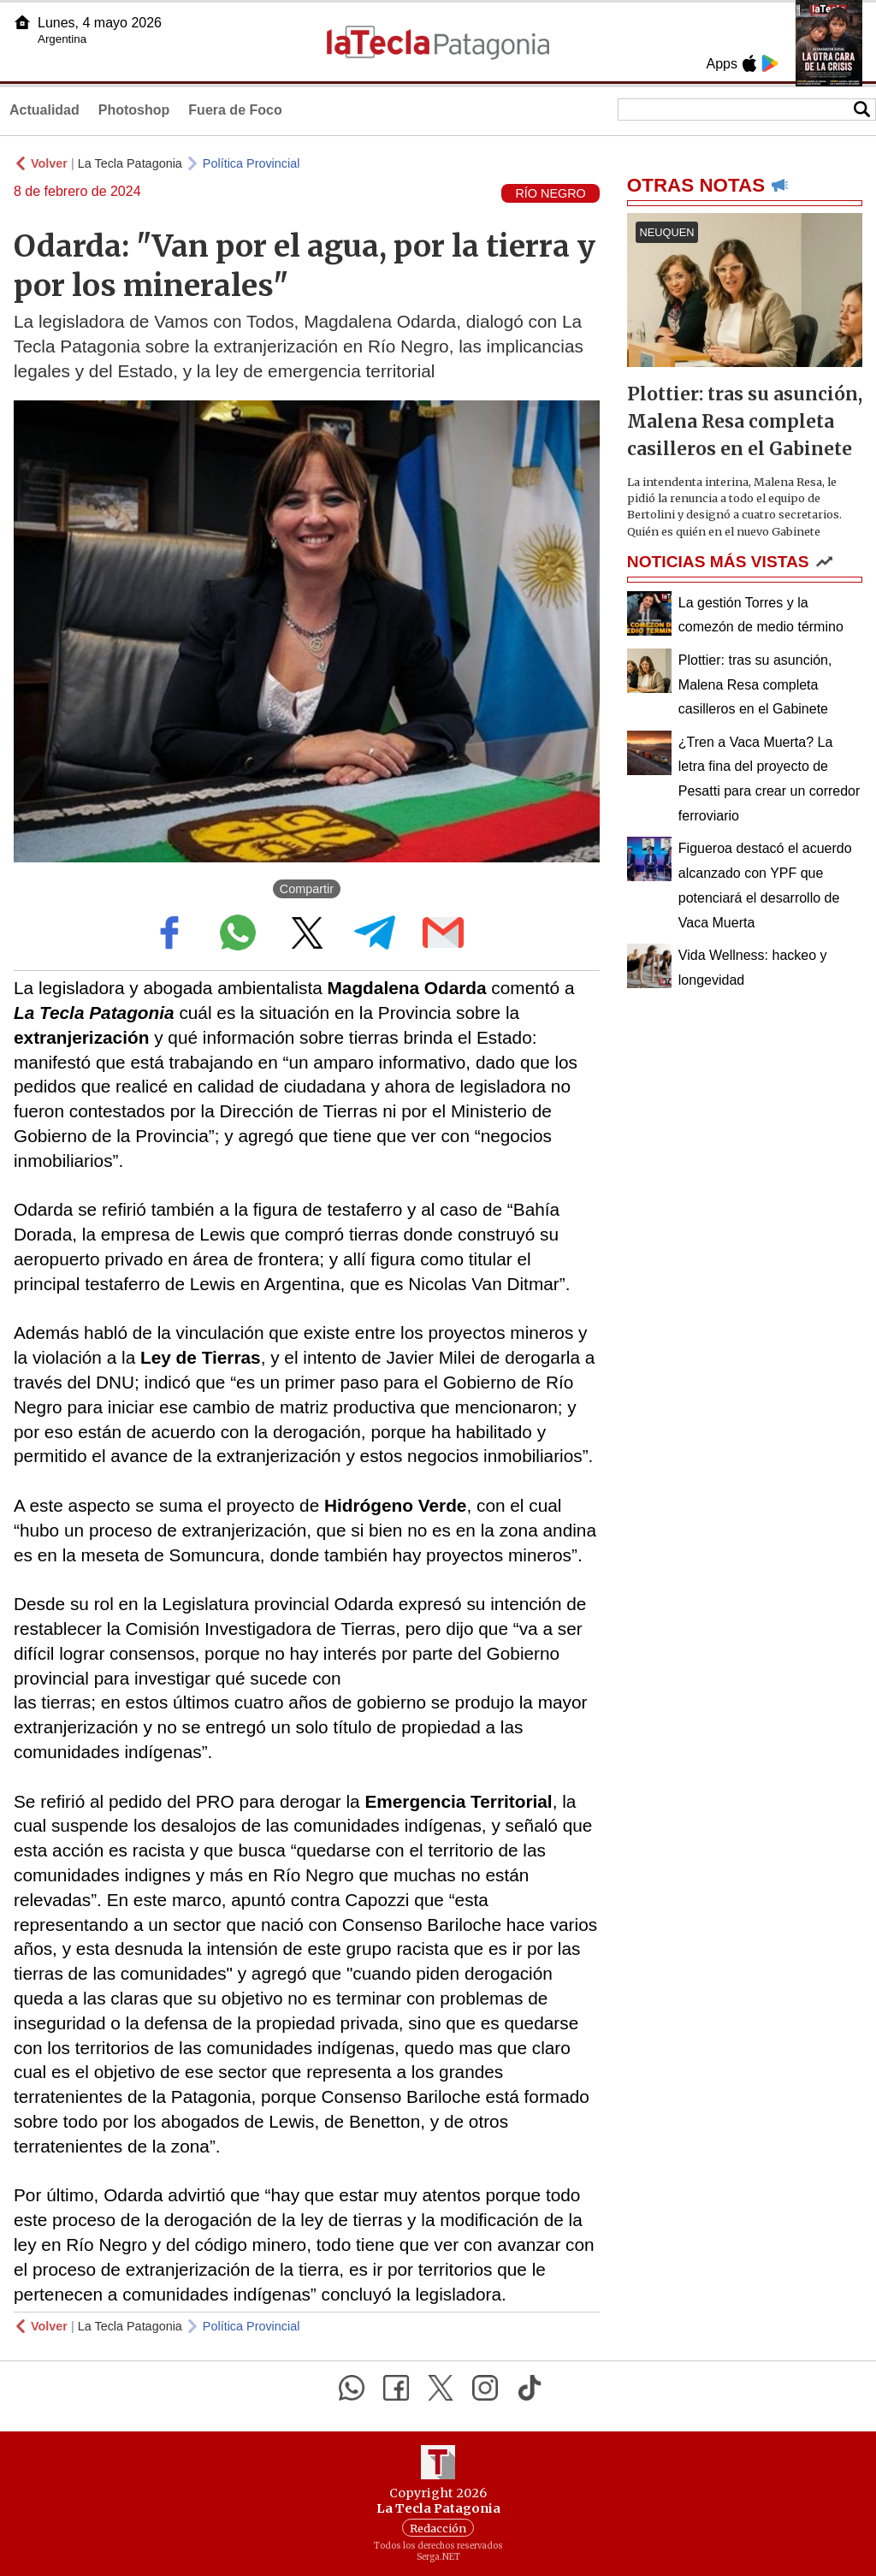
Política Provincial (251, 163)
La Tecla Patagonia (130, 163)
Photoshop (134, 110)
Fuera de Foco (234, 110)
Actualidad (44, 110)
